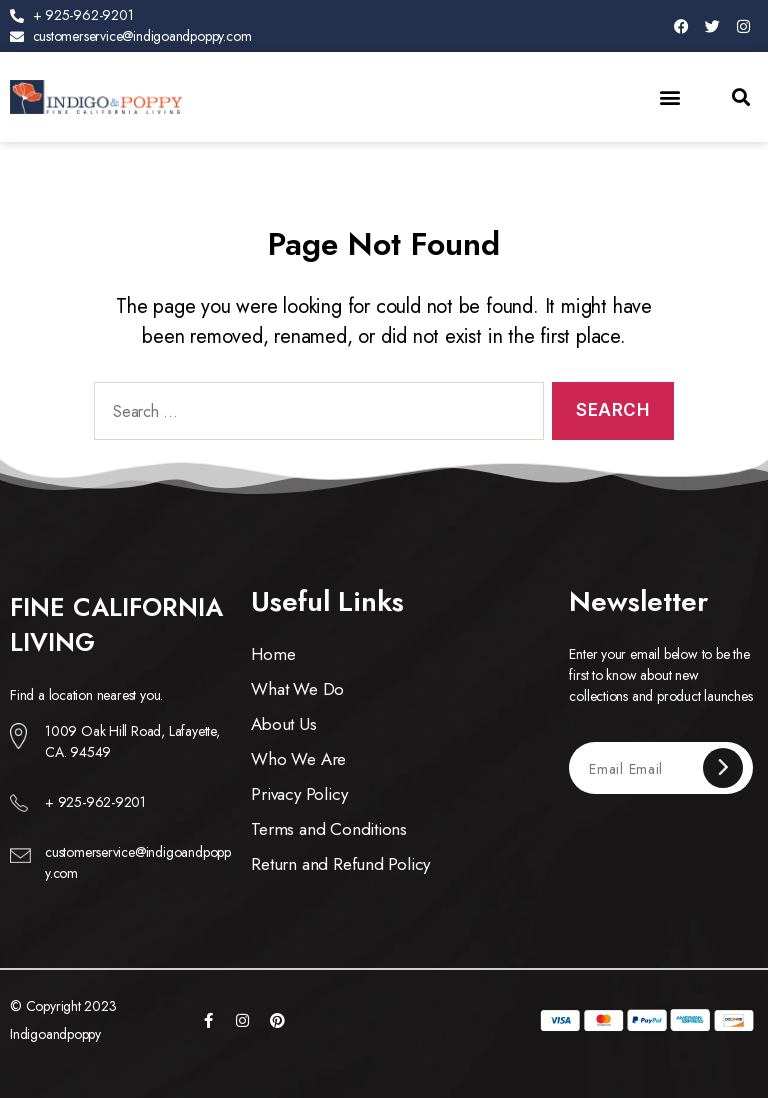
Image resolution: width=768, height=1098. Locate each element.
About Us (283, 724)
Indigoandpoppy (55, 1034)
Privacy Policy (299, 794)
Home (273, 654)
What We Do (297, 689)
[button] (670, 96)
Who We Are (298, 759)
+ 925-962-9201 (95, 802)
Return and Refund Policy (340, 864)
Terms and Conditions (329, 829)
